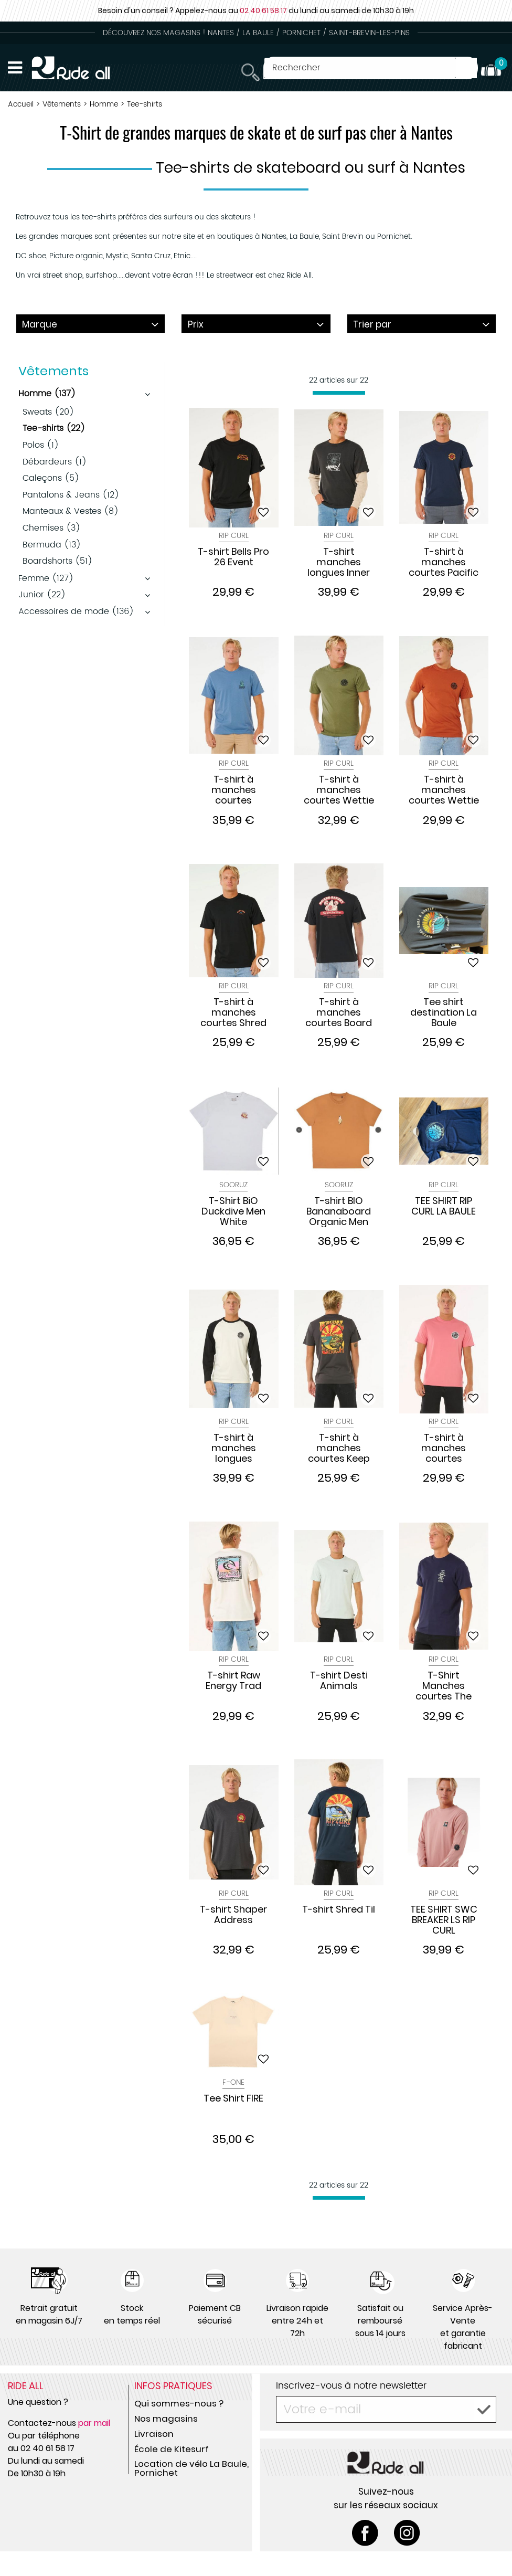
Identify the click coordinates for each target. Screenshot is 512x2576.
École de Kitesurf (171, 2449)
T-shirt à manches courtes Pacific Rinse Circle (443, 562)
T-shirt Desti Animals (339, 1681)
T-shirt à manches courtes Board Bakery (338, 1012)
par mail (94, 2423)
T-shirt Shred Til (338, 1910)
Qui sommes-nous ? (178, 2403)
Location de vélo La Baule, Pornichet (191, 2468)
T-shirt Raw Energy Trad (233, 1681)
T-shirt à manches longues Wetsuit (233, 1448)
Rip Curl (234, 536)
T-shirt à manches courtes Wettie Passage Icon (444, 790)
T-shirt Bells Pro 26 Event (233, 557)
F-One (233, 2082)
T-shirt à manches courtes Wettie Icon (339, 790)
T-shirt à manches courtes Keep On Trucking (339, 1448)
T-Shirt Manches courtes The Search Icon (443, 1686)
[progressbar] (339, 393)
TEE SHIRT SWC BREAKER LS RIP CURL (443, 1920)
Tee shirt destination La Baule (443, 1012)
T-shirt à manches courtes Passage (443, 1448)
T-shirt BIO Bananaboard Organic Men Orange (338, 1211)
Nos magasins (166, 2418)
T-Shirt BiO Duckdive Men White (233, 1211)
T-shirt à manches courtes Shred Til (233, 1012)
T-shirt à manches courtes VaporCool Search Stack (233, 790)
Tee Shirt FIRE (233, 2099)
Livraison (154, 2433)
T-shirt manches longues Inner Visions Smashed (338, 562)
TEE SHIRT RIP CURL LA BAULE (443, 1207)
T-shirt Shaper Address (233, 1915)
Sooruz (233, 1185)
